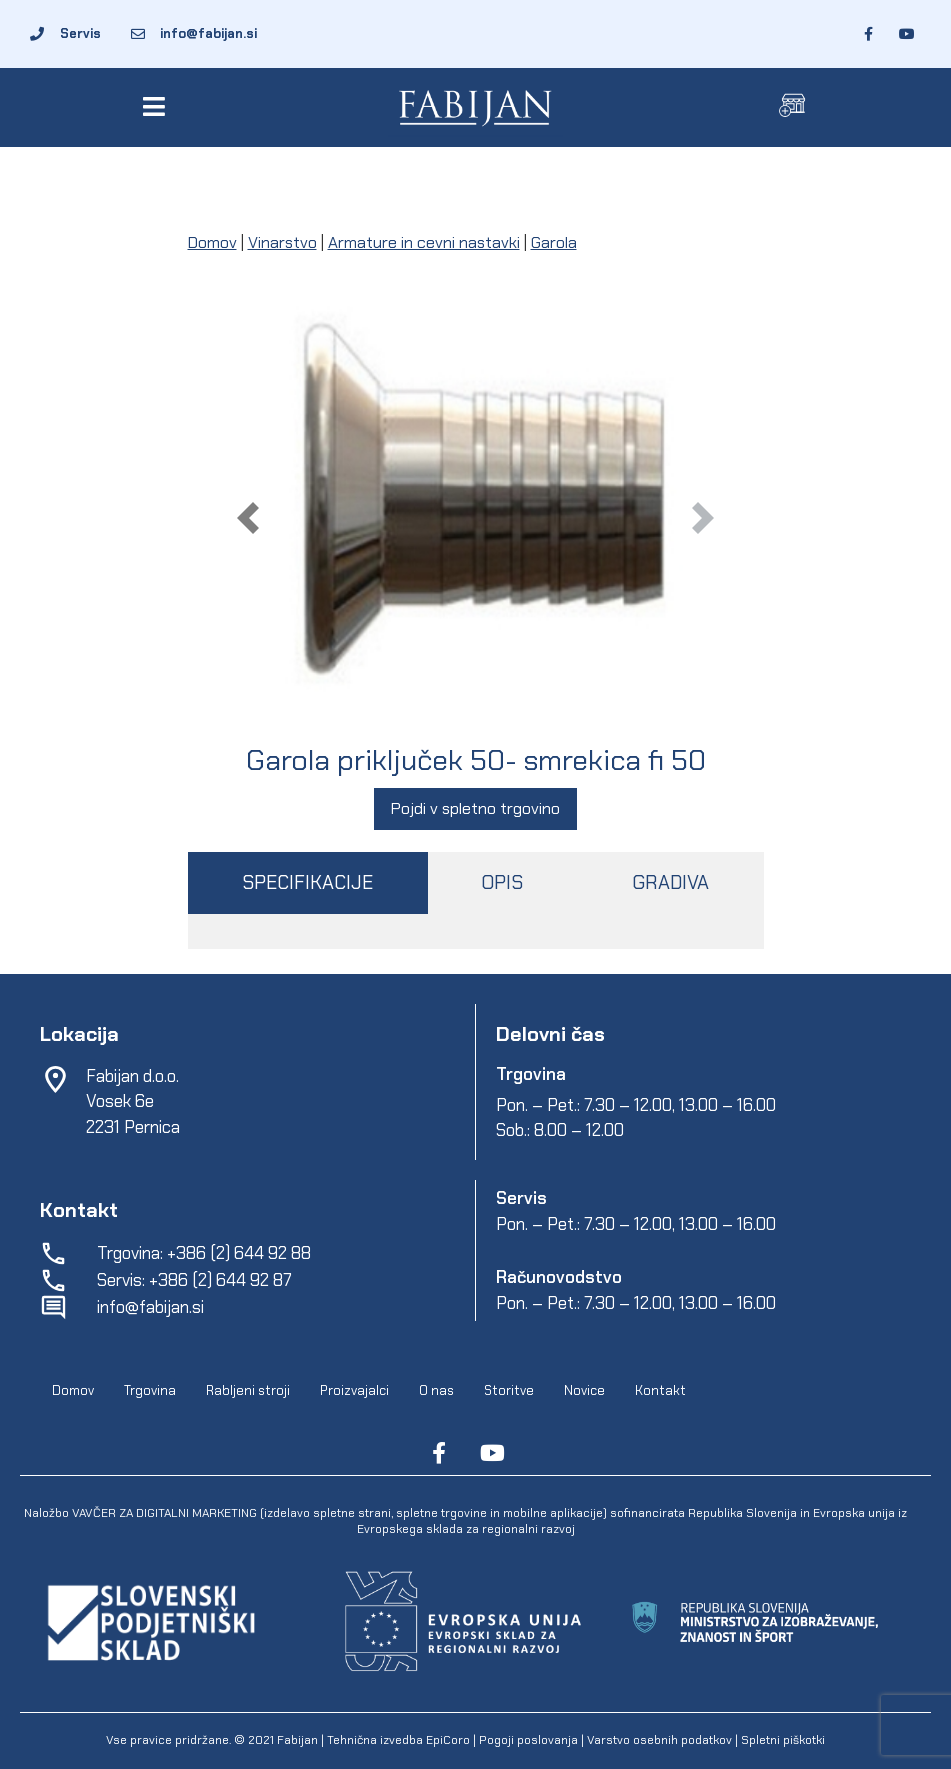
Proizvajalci (354, 1390)
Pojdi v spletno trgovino (475, 808)
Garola (554, 242)
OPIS (502, 882)
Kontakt (660, 1390)
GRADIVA (670, 882)
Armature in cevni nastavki (424, 242)
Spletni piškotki (783, 1740)
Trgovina (150, 1390)
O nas (436, 1390)
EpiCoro (448, 1740)
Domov (212, 242)
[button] (158, 106)
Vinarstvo (282, 242)
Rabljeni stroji (248, 1390)
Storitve (509, 1390)
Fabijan (297, 1740)
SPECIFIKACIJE (307, 882)
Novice (584, 1390)
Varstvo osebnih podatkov (659, 1740)
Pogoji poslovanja (528, 1740)
